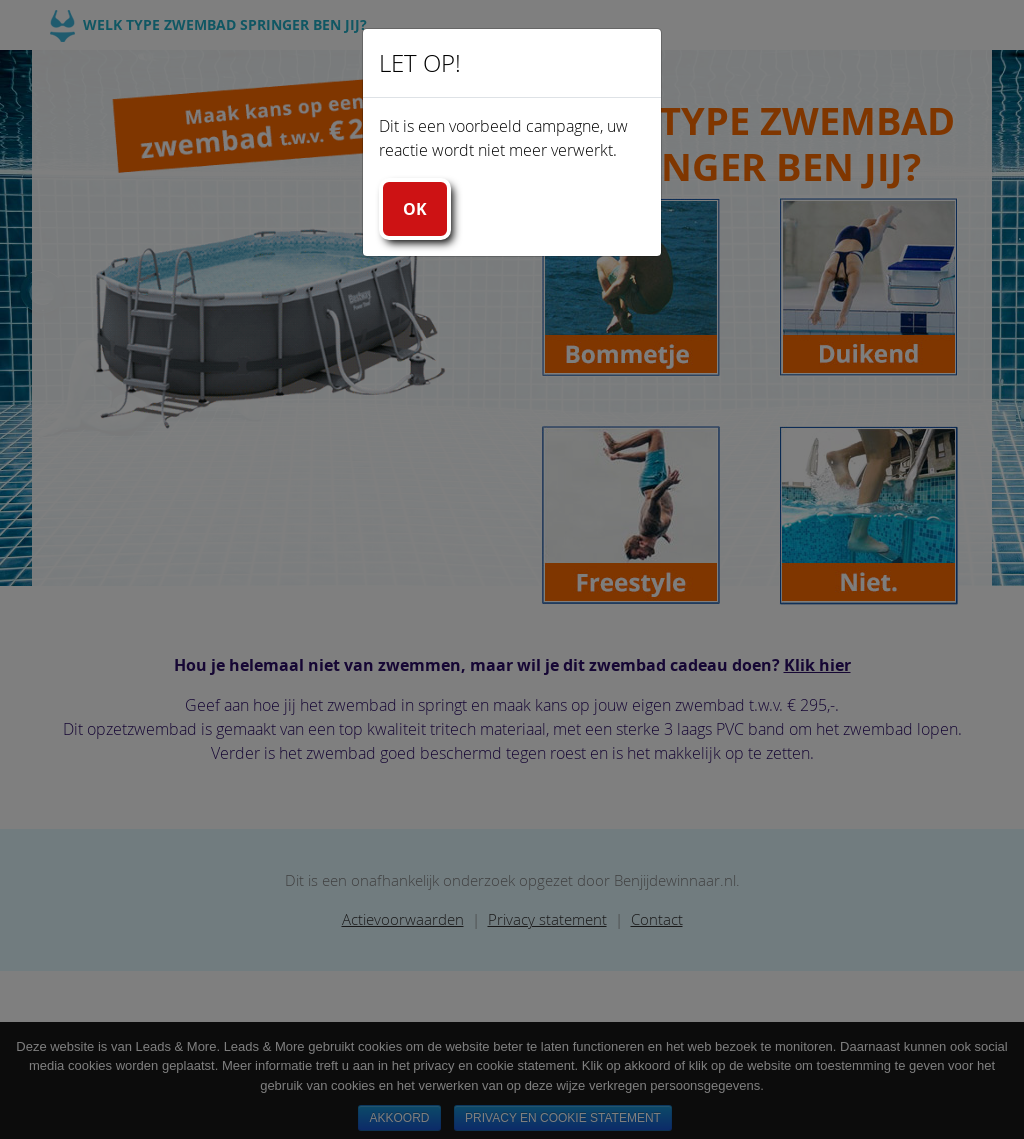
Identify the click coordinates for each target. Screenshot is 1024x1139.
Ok (415, 209)
